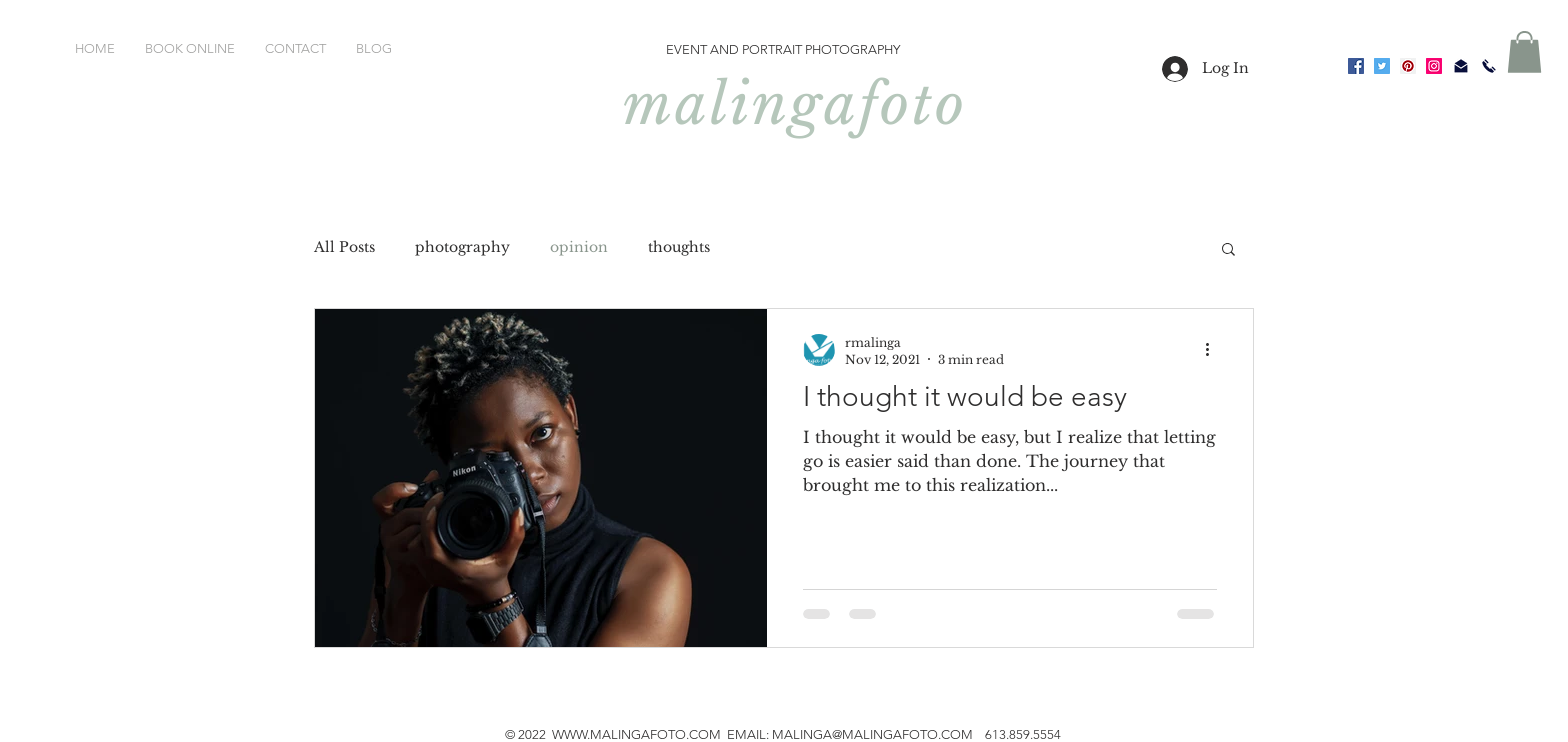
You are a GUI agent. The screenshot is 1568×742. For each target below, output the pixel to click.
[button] (1524, 52)
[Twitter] (1382, 66)
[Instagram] (1434, 66)
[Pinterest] (1408, 66)
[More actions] (1214, 350)
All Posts (344, 247)
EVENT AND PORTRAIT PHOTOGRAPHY (783, 49)
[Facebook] (1356, 66)
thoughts (679, 247)
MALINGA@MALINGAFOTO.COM (872, 734)
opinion (579, 247)
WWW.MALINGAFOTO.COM (636, 734)
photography (462, 247)
